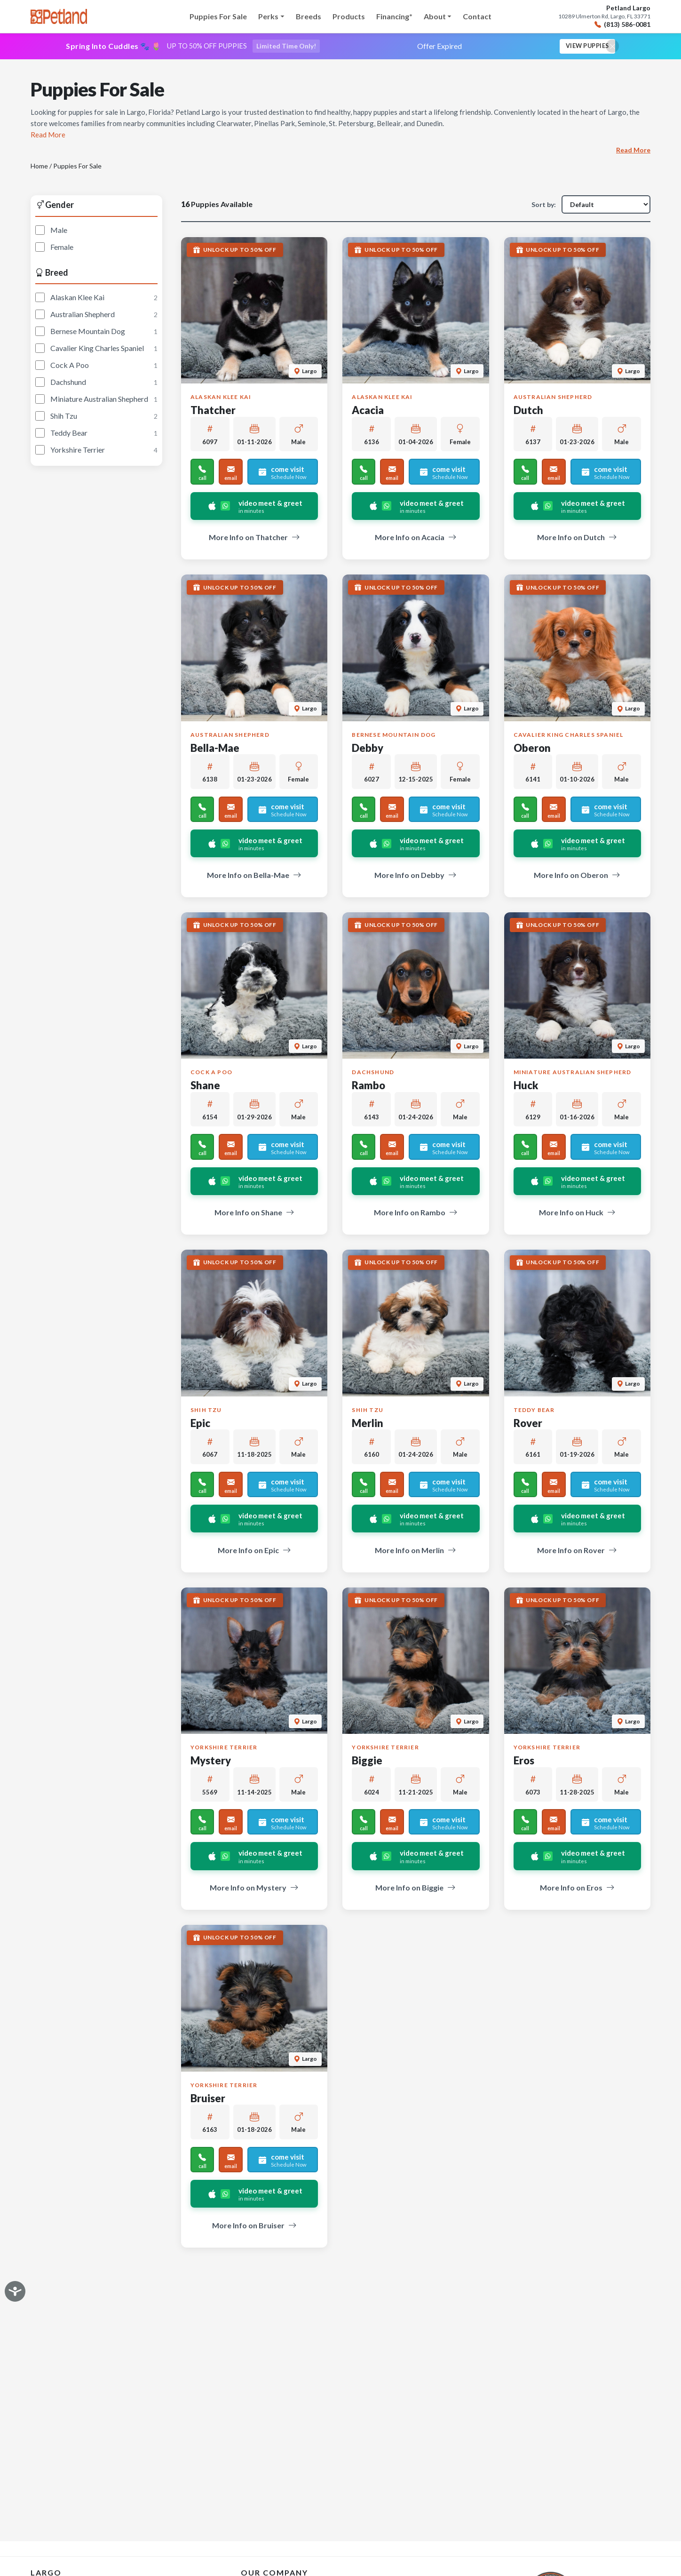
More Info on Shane (254, 1214)
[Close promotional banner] (612, 47)
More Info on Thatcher (254, 539)
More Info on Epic (254, 1552)
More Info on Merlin (415, 1552)
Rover (528, 1424)
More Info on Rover (577, 1552)
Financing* (394, 16)
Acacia (368, 412)
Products (349, 16)
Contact (477, 16)
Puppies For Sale (218, 16)
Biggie (367, 1761)
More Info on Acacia (416, 539)
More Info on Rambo (416, 1214)
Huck (526, 1086)
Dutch (528, 412)
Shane (205, 1086)
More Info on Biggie (415, 1889)
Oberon (532, 749)
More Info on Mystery (254, 1889)
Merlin (367, 1424)
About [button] (435, 16)
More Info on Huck (577, 1214)
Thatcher (213, 412)
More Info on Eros (577, 1889)
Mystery (210, 1761)
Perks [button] (268, 16)
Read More (633, 151)
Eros (524, 1761)
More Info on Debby (415, 876)
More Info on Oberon (577, 876)
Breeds (308, 16)
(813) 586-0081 (622, 25)
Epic (200, 1424)
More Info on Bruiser (254, 2227)
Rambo (368, 1086)
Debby (367, 749)
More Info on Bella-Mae (254, 876)
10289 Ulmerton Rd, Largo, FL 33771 (604, 16)
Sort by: (543, 206)
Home (39, 167)
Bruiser (207, 2099)
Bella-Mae (214, 749)
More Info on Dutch (577, 539)
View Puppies (583, 47)
